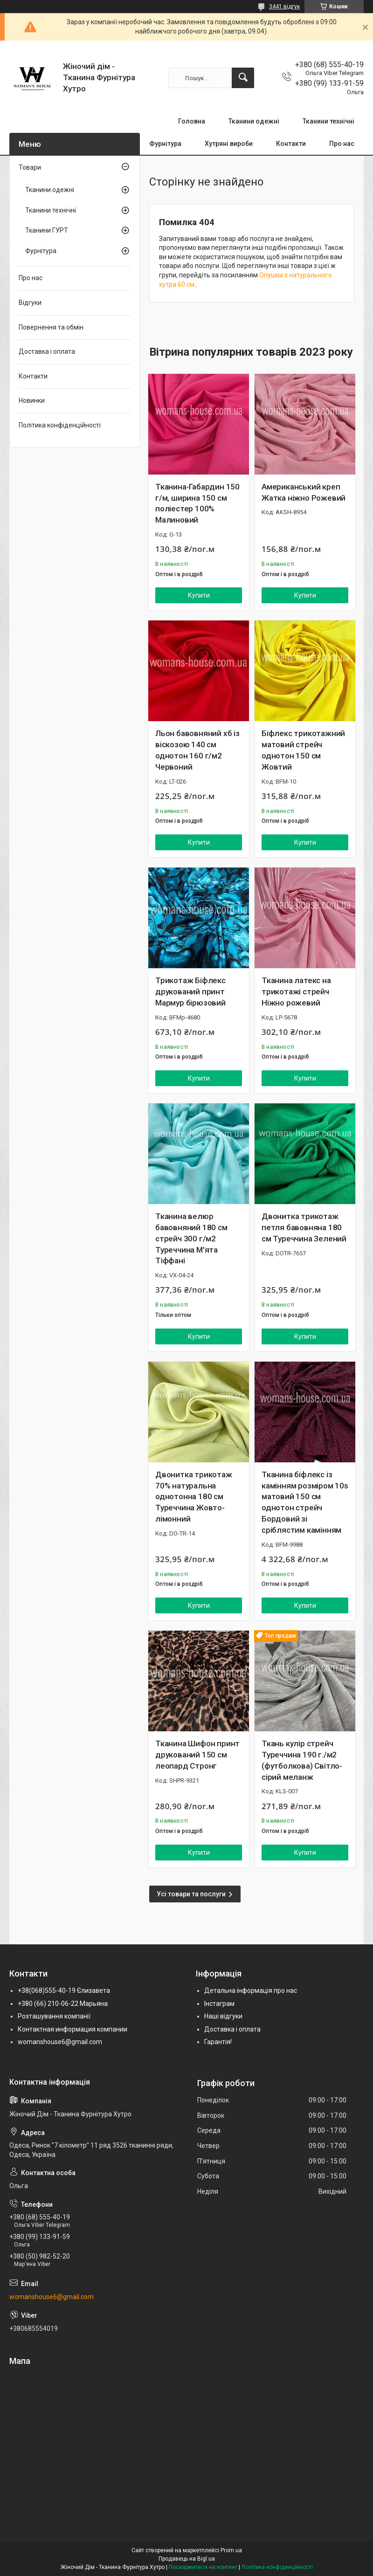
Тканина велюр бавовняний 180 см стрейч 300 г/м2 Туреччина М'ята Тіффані (191, 1238)
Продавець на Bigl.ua (187, 2558)
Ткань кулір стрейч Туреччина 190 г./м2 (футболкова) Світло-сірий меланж (302, 1760)
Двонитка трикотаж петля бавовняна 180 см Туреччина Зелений (304, 1227)
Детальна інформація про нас (250, 1990)
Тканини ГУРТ (46, 230)
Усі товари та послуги (191, 1894)
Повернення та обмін (51, 327)
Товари (30, 167)
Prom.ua (231, 2550)
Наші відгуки (223, 2016)
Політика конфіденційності (60, 425)
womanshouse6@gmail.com (60, 2042)
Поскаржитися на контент (203, 2567)
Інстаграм (219, 2003)
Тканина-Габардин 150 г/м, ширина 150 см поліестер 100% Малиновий (197, 503)
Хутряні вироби (229, 143)
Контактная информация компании (72, 2029)
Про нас (341, 143)
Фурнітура (165, 143)
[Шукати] (243, 78)
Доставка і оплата (47, 351)
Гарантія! (218, 2042)
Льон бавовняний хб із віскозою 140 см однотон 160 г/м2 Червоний (197, 750)
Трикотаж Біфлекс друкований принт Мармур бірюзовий (190, 991)
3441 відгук (284, 6)
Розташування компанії (54, 2016)
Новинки (32, 400)
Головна (191, 121)
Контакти (291, 143)
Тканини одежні (253, 121)
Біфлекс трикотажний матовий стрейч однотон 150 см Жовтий (303, 750)
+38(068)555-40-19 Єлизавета (64, 1990)
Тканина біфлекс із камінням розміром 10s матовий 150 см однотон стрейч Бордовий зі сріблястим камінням (305, 1502)
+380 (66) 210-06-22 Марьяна (63, 2003)
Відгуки (30, 302)
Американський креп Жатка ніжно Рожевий (303, 492)
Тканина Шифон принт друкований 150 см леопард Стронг (197, 1754)
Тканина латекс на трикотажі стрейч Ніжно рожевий (296, 991)
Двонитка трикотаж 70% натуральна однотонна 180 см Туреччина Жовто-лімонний (193, 1496)
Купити (199, 595)
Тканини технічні (328, 121)
